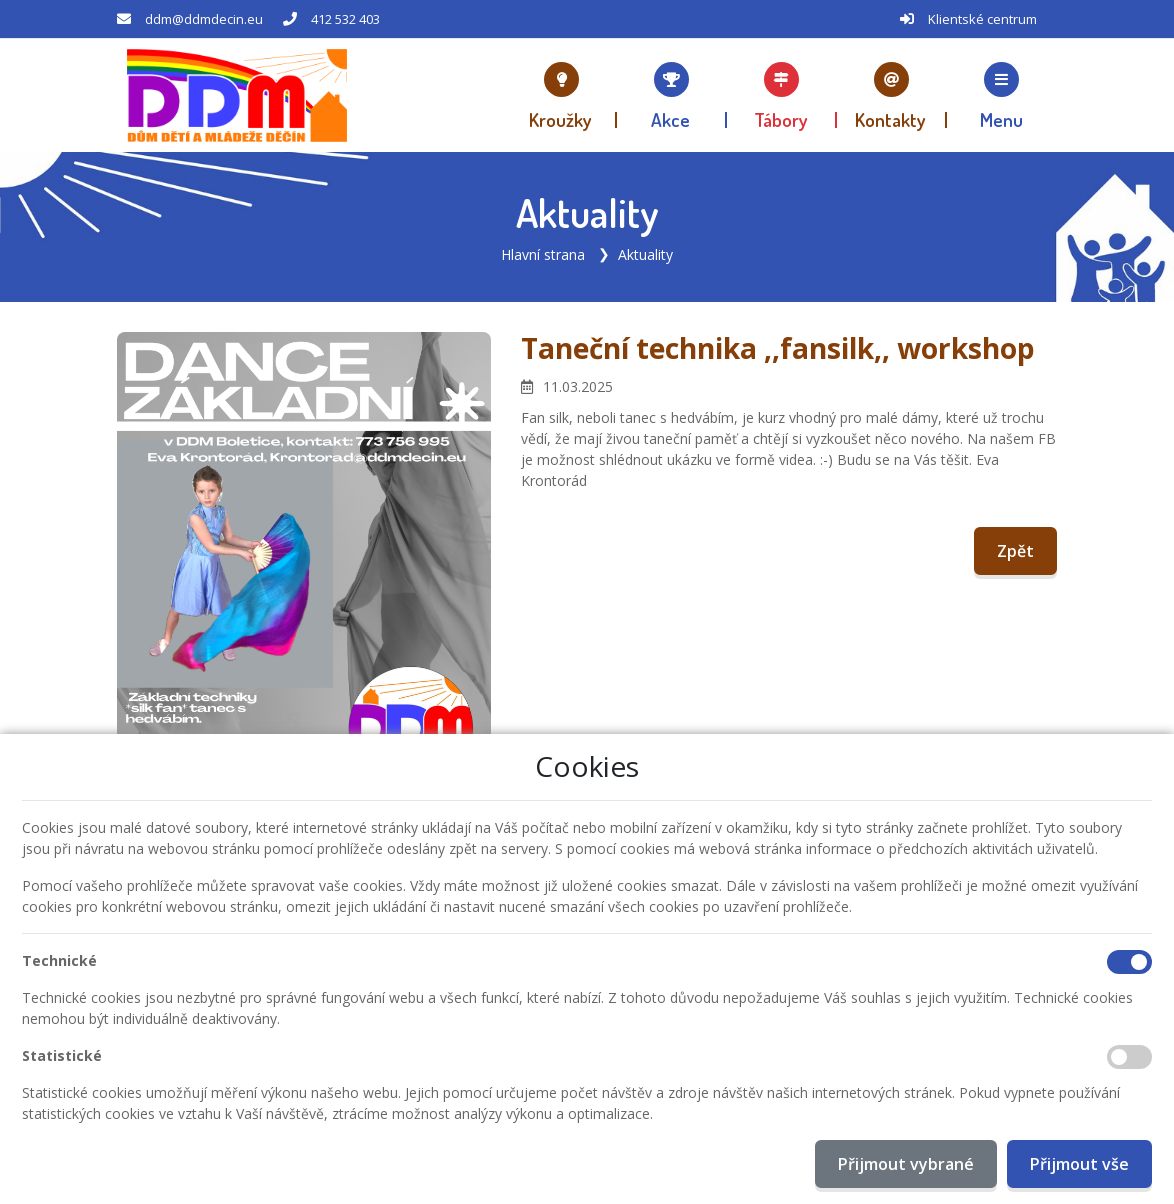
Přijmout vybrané (906, 1164)
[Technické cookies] (1129, 962)
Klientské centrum (982, 19)
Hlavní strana (543, 254)
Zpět (1015, 551)
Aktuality (645, 254)
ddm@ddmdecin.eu (204, 19)
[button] (1002, 95)
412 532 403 (345, 19)
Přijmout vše (1079, 1164)
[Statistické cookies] (1129, 1057)
